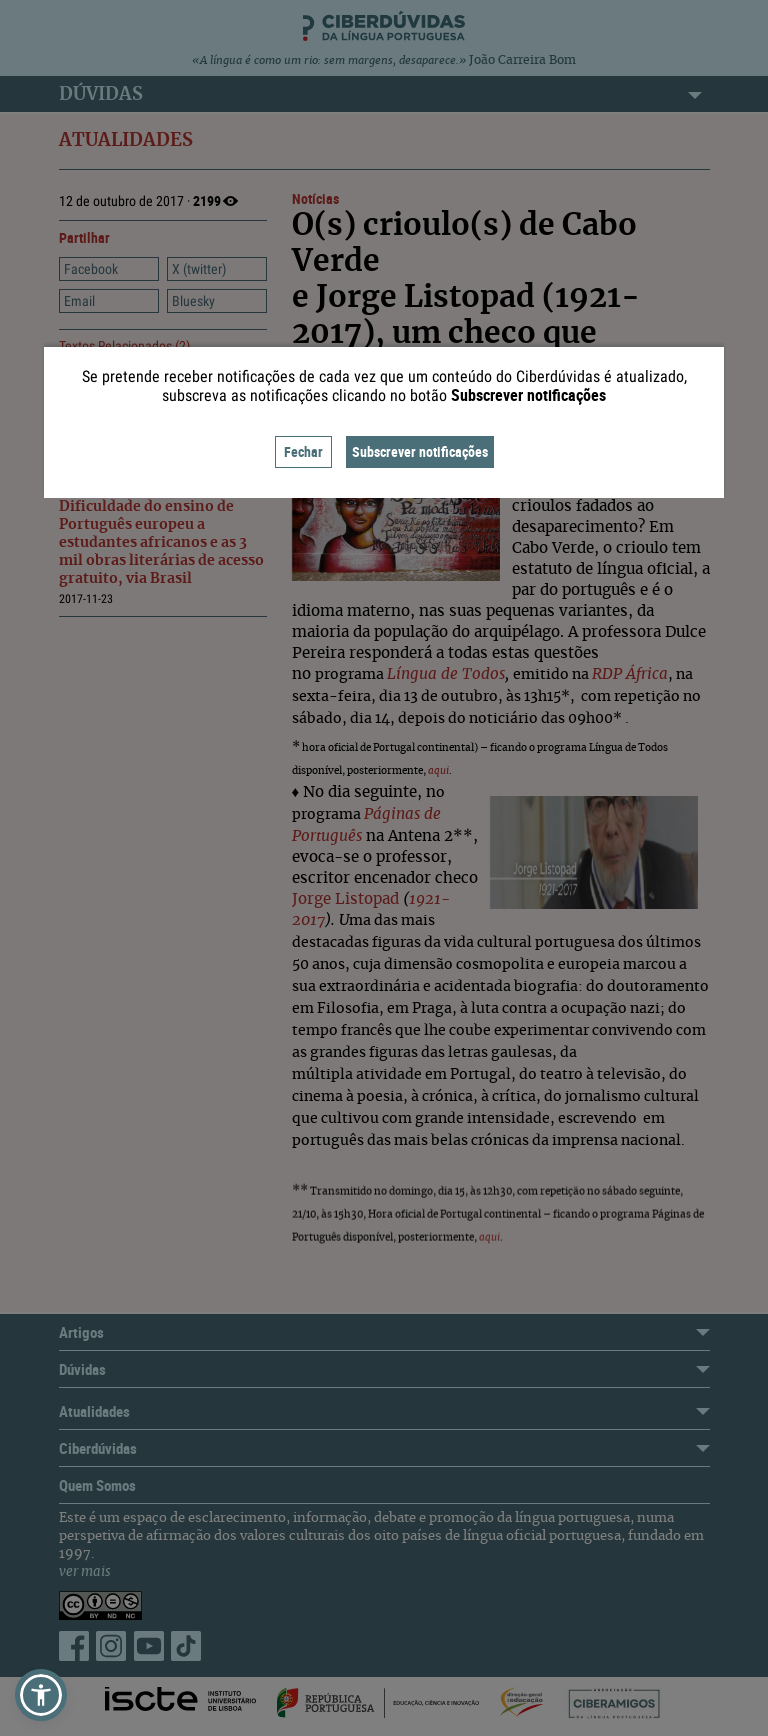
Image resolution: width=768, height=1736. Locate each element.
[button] (41, 1695)
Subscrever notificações (420, 451)
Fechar (303, 451)
